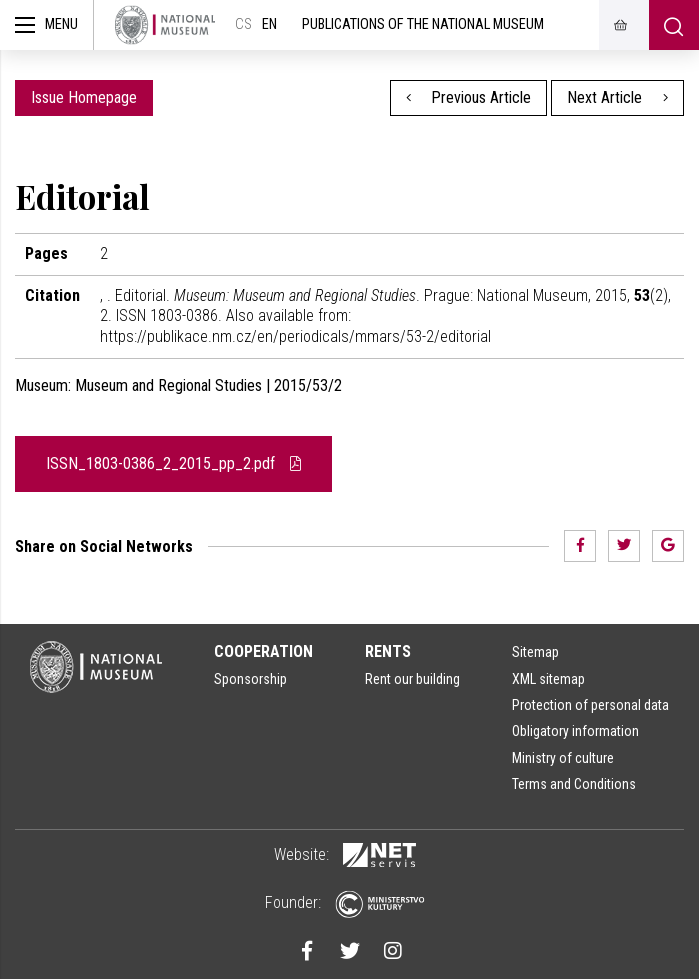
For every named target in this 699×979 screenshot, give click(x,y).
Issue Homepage (84, 97)
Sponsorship (250, 679)
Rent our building (412, 679)
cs (243, 24)
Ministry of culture (563, 758)
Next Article (617, 97)
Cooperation (263, 651)
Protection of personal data (590, 705)
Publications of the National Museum (423, 24)
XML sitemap (548, 679)
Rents (388, 651)
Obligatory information (575, 731)
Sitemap (535, 652)
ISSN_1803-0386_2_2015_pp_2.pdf (173, 463)
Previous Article (469, 97)
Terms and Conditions (574, 784)
